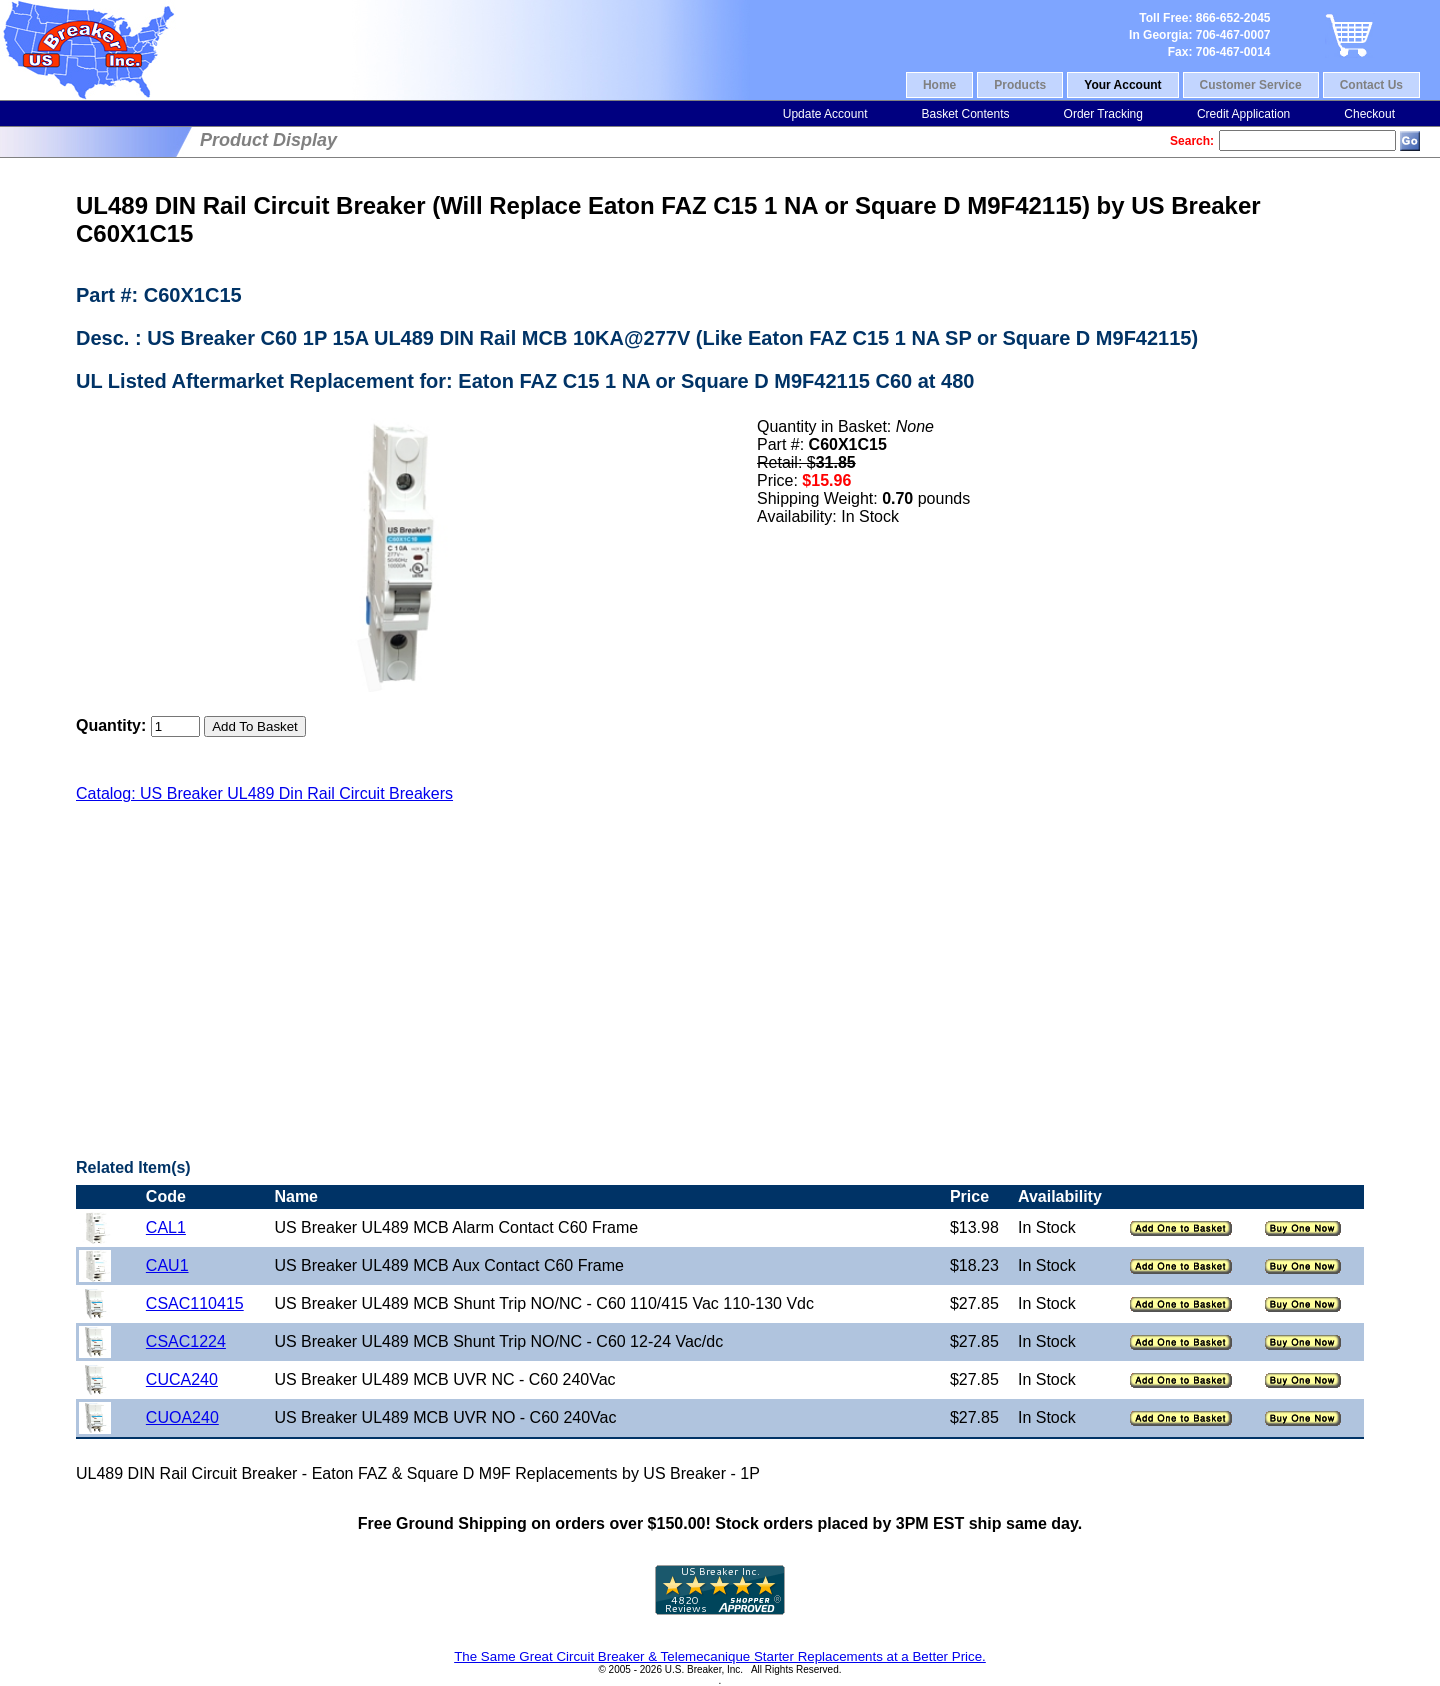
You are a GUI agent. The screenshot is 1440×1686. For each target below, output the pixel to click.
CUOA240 (182, 1417)
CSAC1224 (186, 1341)
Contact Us (1371, 85)
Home (939, 85)
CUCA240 (182, 1379)
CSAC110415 (195, 1303)
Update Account (825, 114)
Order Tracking (1103, 114)
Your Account (1122, 85)
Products (1020, 85)
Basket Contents (965, 114)
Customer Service (1251, 85)
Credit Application (1243, 114)
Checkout (1369, 114)
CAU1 (167, 1265)
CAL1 (166, 1227)
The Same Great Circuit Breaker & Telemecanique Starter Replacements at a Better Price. (720, 1656)
